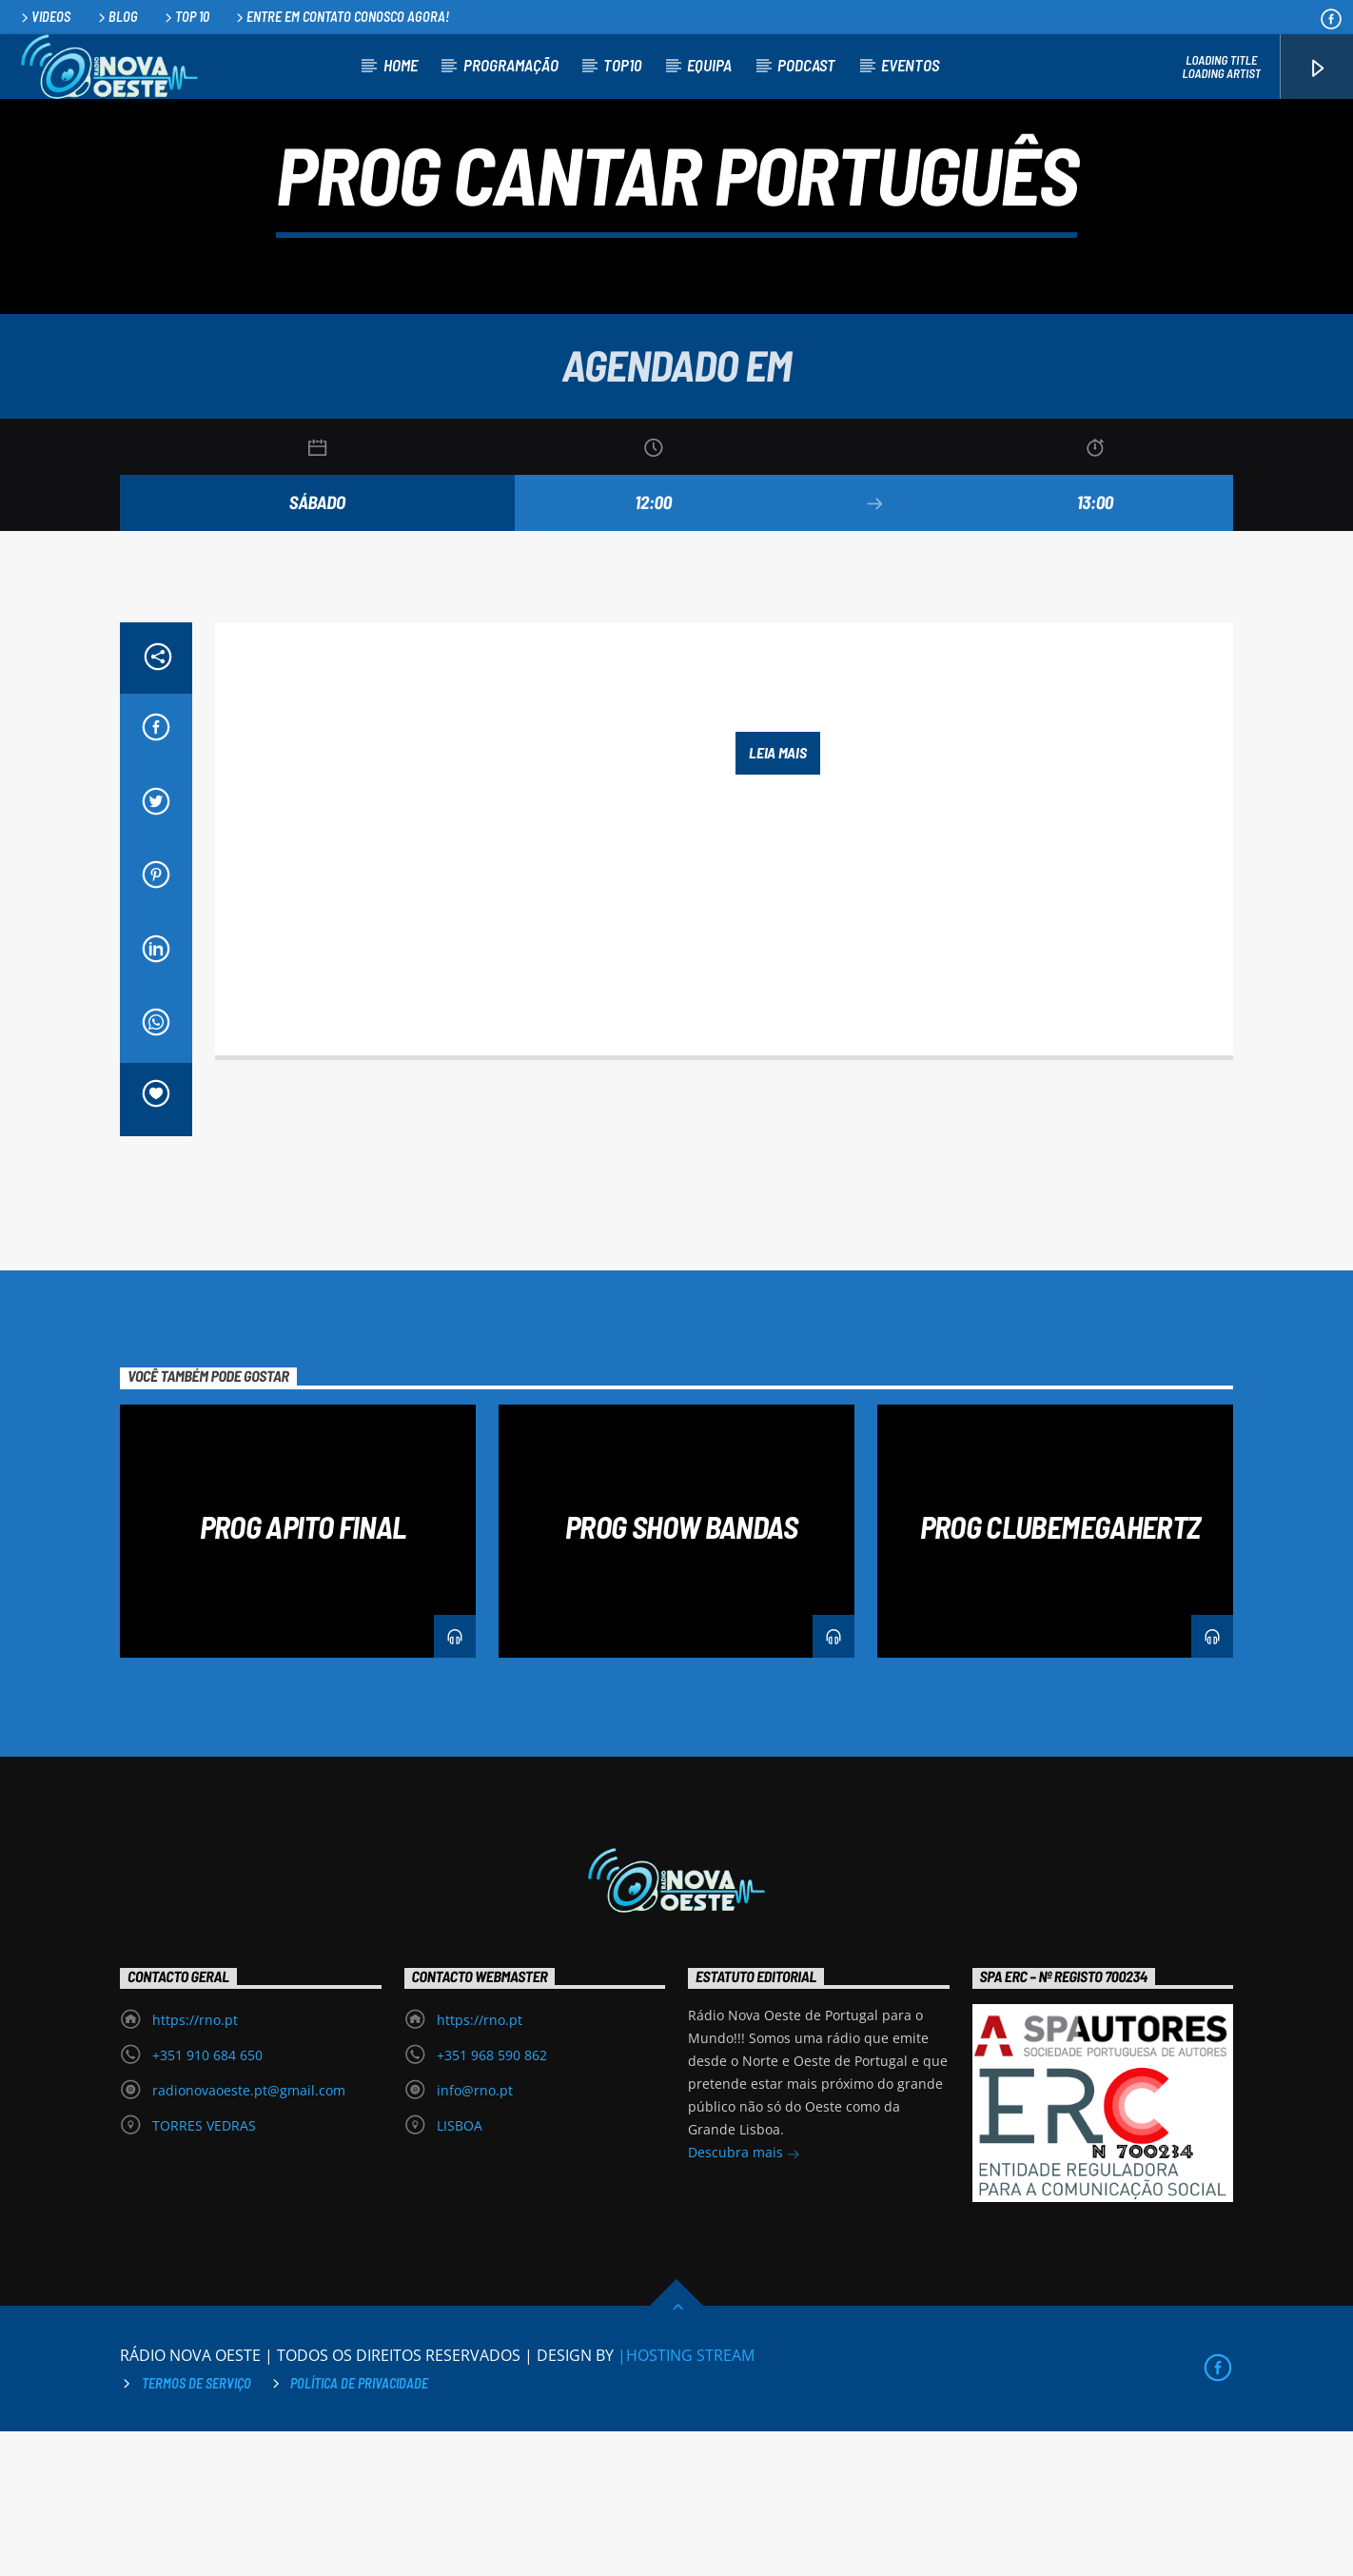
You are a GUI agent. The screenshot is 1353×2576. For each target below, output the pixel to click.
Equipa (709, 64)
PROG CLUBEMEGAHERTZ (1060, 1671)
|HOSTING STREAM (686, 2499)
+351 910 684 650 (207, 2200)
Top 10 (185, 17)
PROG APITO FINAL (303, 1671)
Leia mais (777, 897)
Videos (44, 17)
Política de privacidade (359, 2528)
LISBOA (459, 2270)
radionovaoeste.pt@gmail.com (248, 2235)
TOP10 (622, 64)
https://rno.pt (195, 2164)
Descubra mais (744, 2299)
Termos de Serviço (196, 2528)
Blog (116, 17)
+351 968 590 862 (492, 2200)
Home (400, 64)
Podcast (806, 64)
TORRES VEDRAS (204, 2270)
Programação (511, 64)
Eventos (910, 64)
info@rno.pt (475, 2235)
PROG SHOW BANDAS (681, 1671)
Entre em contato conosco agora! (341, 17)
